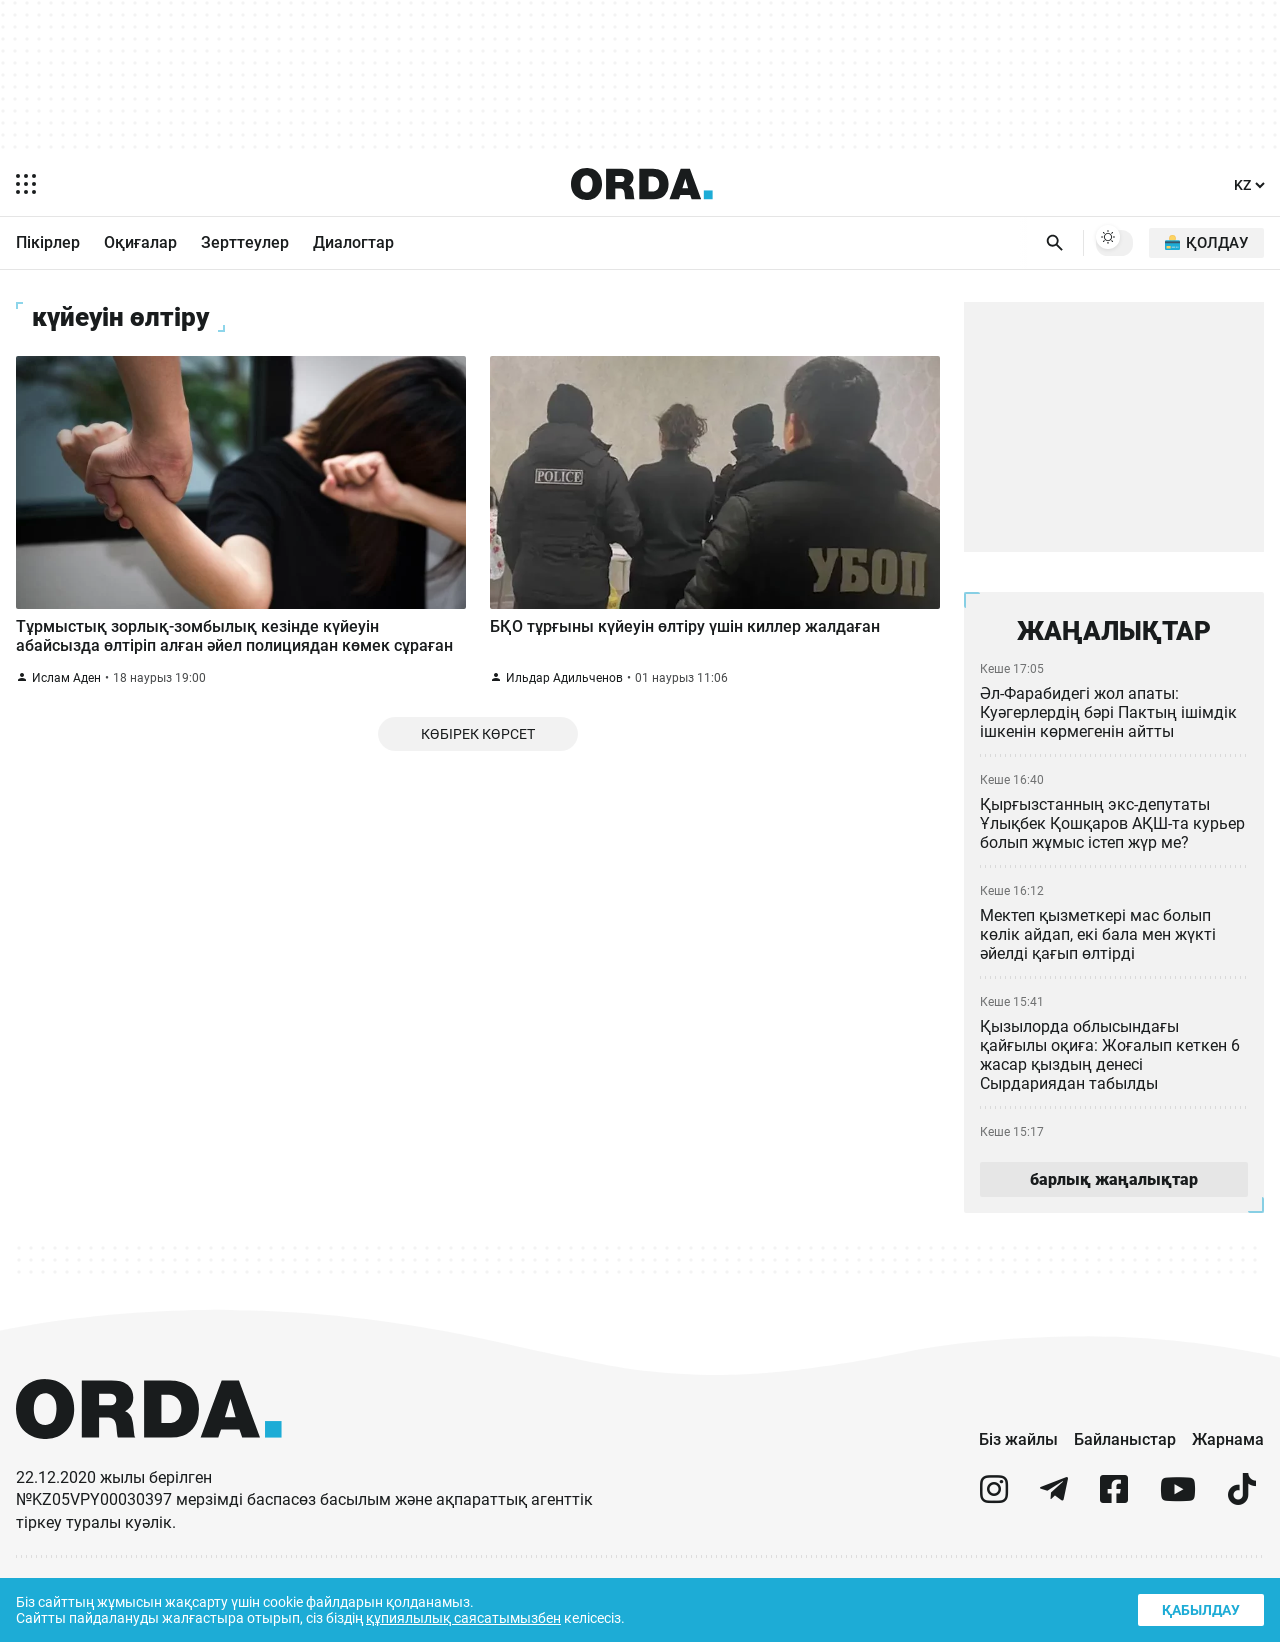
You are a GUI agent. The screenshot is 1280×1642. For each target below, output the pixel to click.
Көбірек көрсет (477, 751)
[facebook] (1114, 1508)
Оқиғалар (140, 244)
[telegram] (1054, 1508)
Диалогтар (353, 244)
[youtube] (1178, 1508)
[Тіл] (1250, 185)
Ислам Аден (67, 692)
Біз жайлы (1018, 1449)
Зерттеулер (245, 244)
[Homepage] (642, 184)
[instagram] (994, 1508)
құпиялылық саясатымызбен (471, 1616)
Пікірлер (48, 244)
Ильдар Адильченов (564, 692)
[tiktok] (1242, 1508)
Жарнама (1228, 1449)
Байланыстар (1125, 1449)
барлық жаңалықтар (1114, 1188)
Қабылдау (1199, 1607)
